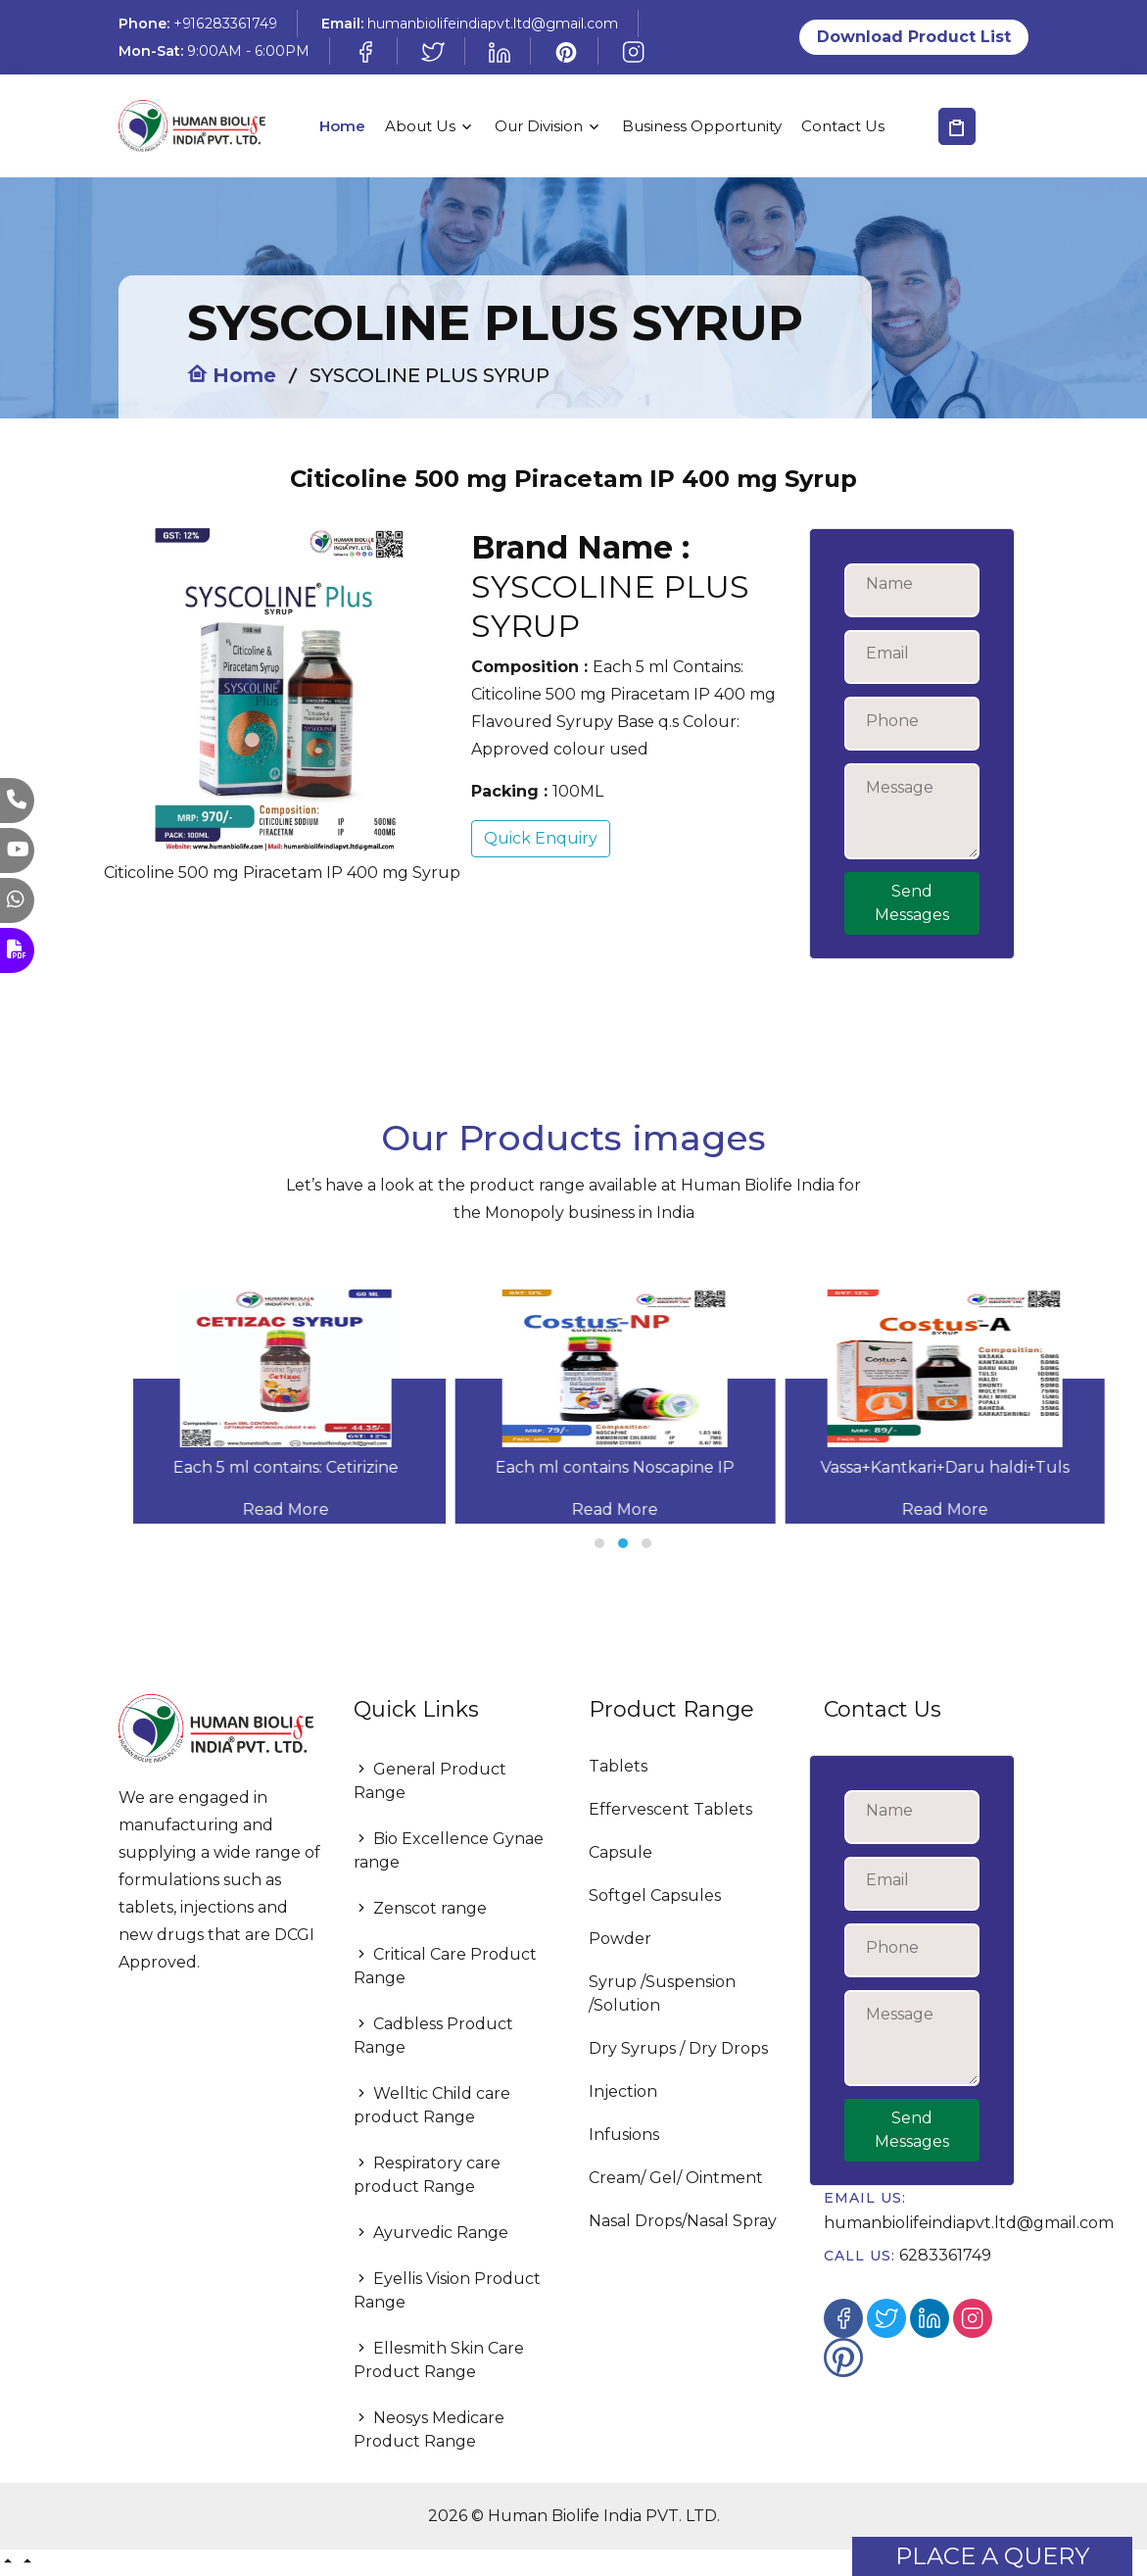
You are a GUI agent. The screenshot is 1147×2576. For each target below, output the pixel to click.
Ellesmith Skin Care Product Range (439, 2360)
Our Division (539, 126)
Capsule (620, 1852)
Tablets (618, 1766)
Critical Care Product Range (445, 1966)
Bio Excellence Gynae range (449, 1850)
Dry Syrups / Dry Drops (678, 2048)
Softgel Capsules (655, 1895)
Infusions (624, 2134)
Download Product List (914, 36)
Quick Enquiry (540, 838)
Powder (620, 1938)
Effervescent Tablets (670, 1809)
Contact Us (842, 126)
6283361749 (945, 2255)
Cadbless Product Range (433, 2036)
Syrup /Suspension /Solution (662, 1993)
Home (342, 126)
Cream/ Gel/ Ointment (676, 2177)
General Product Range (430, 1781)
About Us (420, 126)
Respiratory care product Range (427, 2175)
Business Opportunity (702, 126)
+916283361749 (225, 23)
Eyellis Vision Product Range (447, 2290)
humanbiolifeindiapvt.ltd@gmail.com (492, 23)
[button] (599, 1543)
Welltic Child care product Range (432, 2105)
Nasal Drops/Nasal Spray (683, 2220)
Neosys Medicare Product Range (429, 2429)
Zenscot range (420, 1908)
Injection (623, 2091)
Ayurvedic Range (431, 2232)
